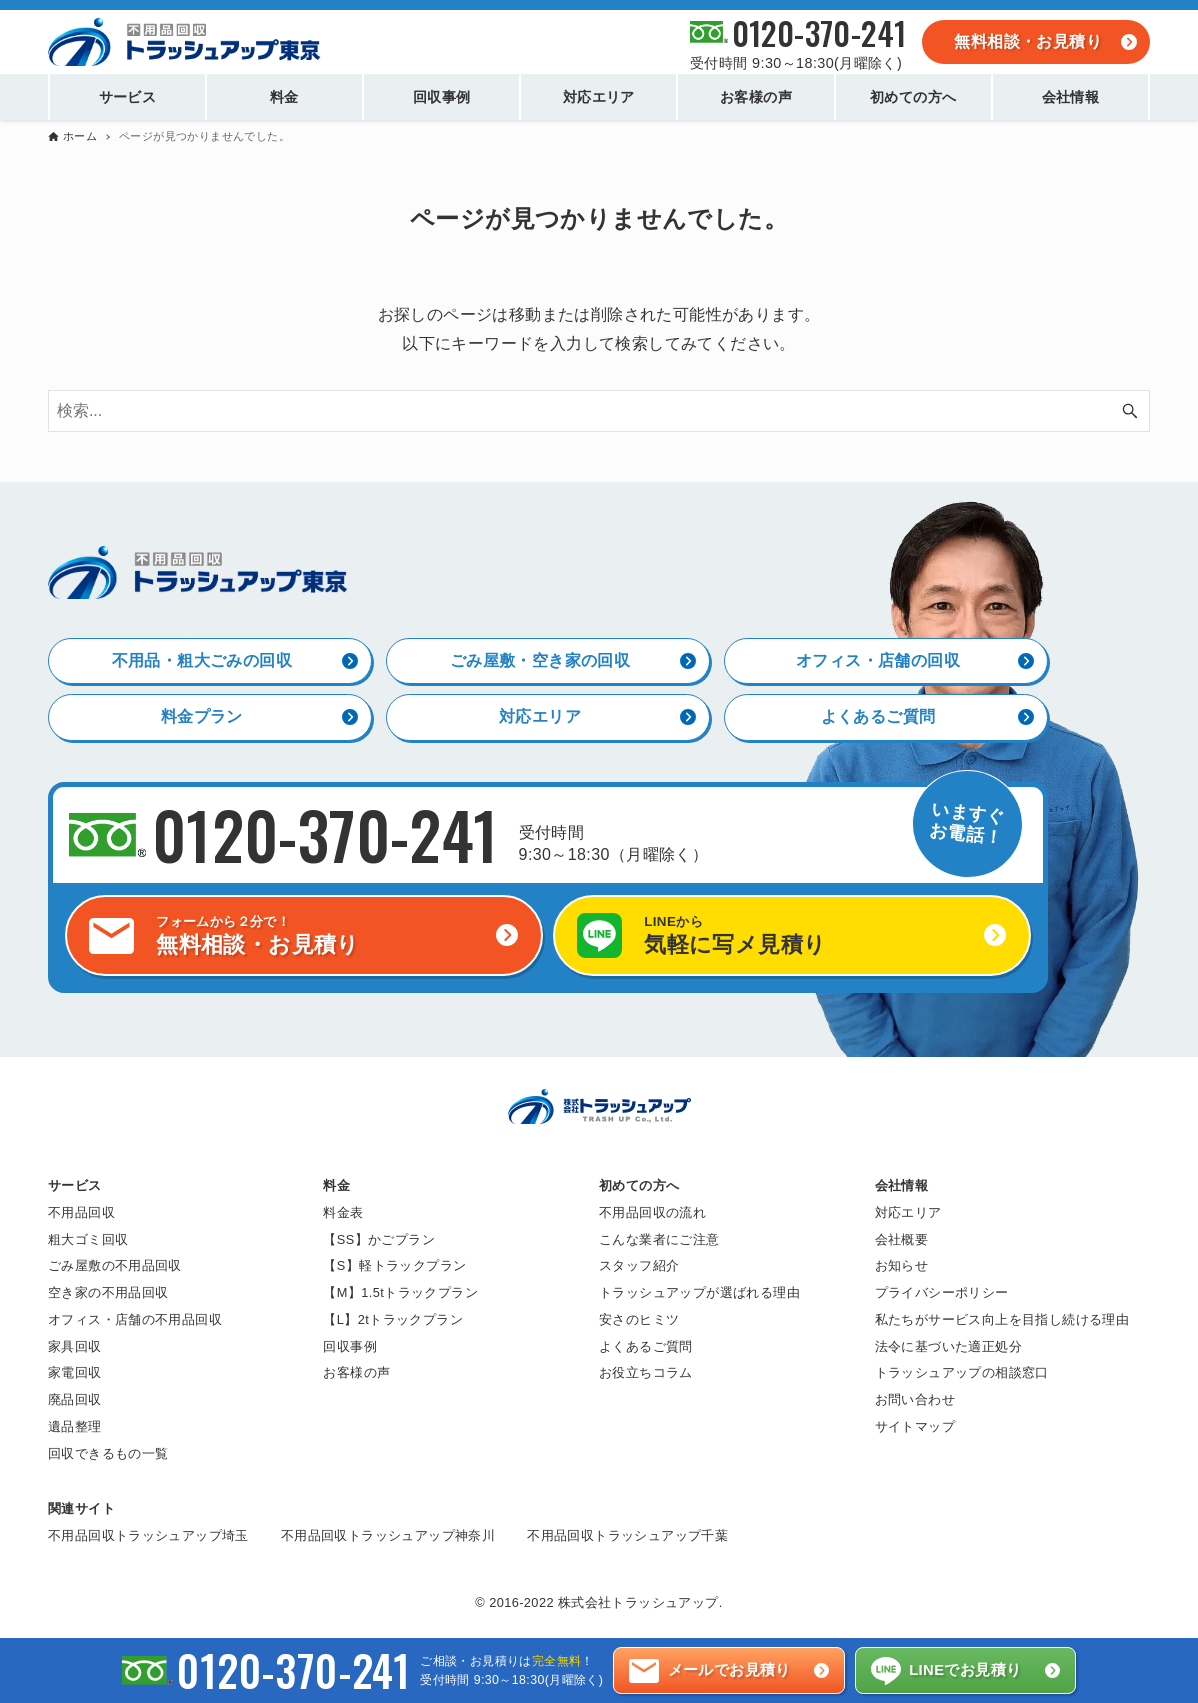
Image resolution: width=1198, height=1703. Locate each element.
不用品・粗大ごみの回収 (202, 659)
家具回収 (75, 1345)
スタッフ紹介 (639, 1265)
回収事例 (350, 1345)
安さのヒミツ (639, 1319)
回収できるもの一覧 (108, 1453)
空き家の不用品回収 (108, 1292)
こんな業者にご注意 (659, 1238)
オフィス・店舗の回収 (878, 659)
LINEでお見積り (965, 1670)
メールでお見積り (729, 1670)
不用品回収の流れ (652, 1211)
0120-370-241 (819, 32)
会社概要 (902, 1238)
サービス (75, 1184)
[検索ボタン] (1130, 412)
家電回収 (75, 1372)
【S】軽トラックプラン (394, 1265)
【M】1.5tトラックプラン (400, 1292)
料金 (336, 1184)
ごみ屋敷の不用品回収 (115, 1265)
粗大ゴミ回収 (88, 1238)
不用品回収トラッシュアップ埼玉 (148, 1535)
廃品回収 (75, 1399)
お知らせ (902, 1265)
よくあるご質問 (878, 715)
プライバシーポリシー (942, 1292)
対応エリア (540, 715)
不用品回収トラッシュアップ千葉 (627, 1535)
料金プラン (202, 715)
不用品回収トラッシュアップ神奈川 (388, 1535)
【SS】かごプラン (379, 1238)
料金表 (343, 1211)
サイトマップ (915, 1426)
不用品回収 (81, 1211)
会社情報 (902, 1184)
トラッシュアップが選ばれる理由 (699, 1292)
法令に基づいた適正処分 (948, 1345)
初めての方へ (639, 1184)
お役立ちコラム (646, 1372)
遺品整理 (75, 1426)
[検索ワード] (599, 412)
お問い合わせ (915, 1399)
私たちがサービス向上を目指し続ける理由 (1002, 1319)
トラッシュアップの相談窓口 (962, 1372)
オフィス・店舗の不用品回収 (135, 1319)
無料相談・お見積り (1028, 41)
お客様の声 (356, 1372)
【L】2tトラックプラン (393, 1319)
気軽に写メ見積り (815, 934)
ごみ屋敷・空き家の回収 (540, 659)
